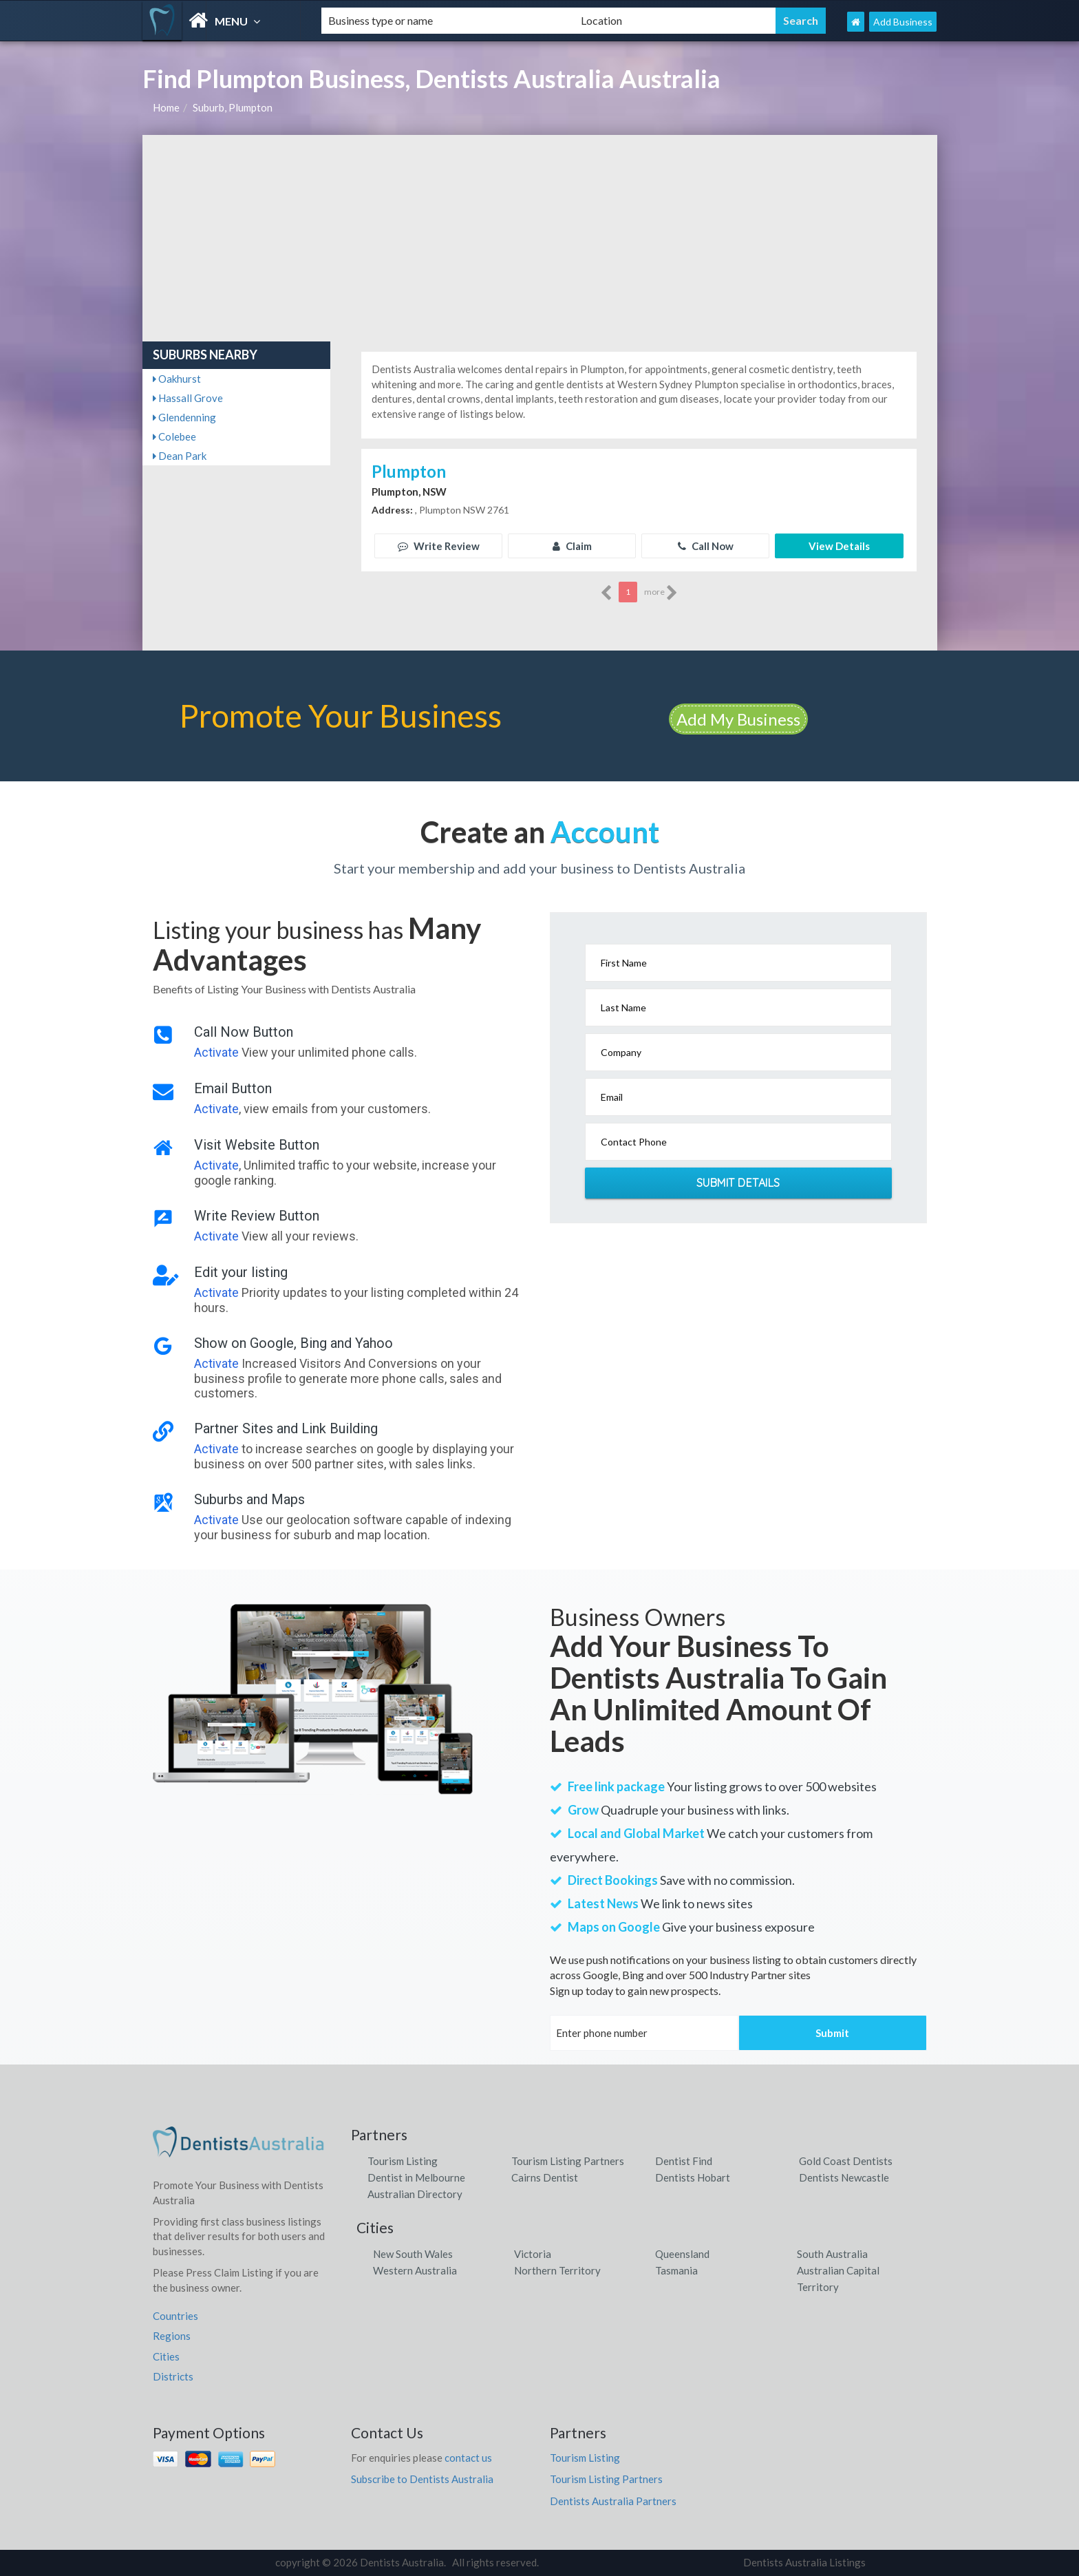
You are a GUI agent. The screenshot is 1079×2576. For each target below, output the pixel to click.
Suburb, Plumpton (233, 107)
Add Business (902, 22)
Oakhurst (177, 378)
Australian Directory (414, 2194)
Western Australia (415, 2270)
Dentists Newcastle (844, 2177)
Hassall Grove (188, 398)
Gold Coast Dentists (846, 2161)
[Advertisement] (539, 238)
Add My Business (738, 719)
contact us (468, 2457)
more (661, 592)
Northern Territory (557, 2270)
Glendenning (184, 417)
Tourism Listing (402, 2161)
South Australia (832, 2254)
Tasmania (676, 2270)
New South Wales (413, 2254)
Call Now (706, 546)
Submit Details (738, 1183)
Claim (572, 546)
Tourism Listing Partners (567, 2161)
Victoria (532, 2254)
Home (166, 107)
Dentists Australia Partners (613, 2501)
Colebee (174, 436)
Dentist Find (683, 2161)
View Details (839, 546)
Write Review (439, 546)
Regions (172, 2336)
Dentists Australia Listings (804, 2562)
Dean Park (179, 456)
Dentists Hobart (692, 2177)
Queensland (682, 2254)
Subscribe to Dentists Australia (422, 2479)
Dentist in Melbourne (416, 2177)
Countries (175, 2316)
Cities (166, 2356)
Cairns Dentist (544, 2177)
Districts (173, 2376)
